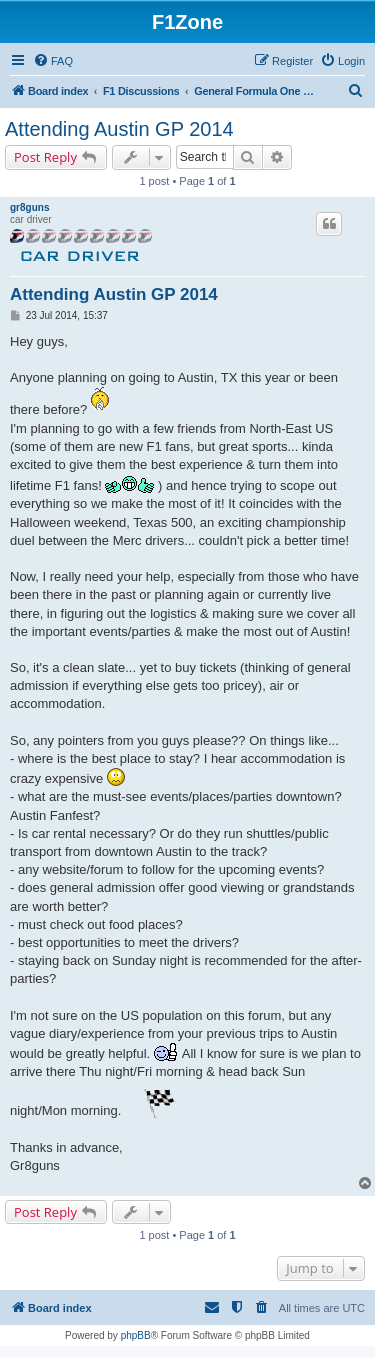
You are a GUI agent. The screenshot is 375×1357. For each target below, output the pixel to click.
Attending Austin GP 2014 (119, 129)
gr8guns (29, 207)
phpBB (136, 1335)
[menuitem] (53, 61)
